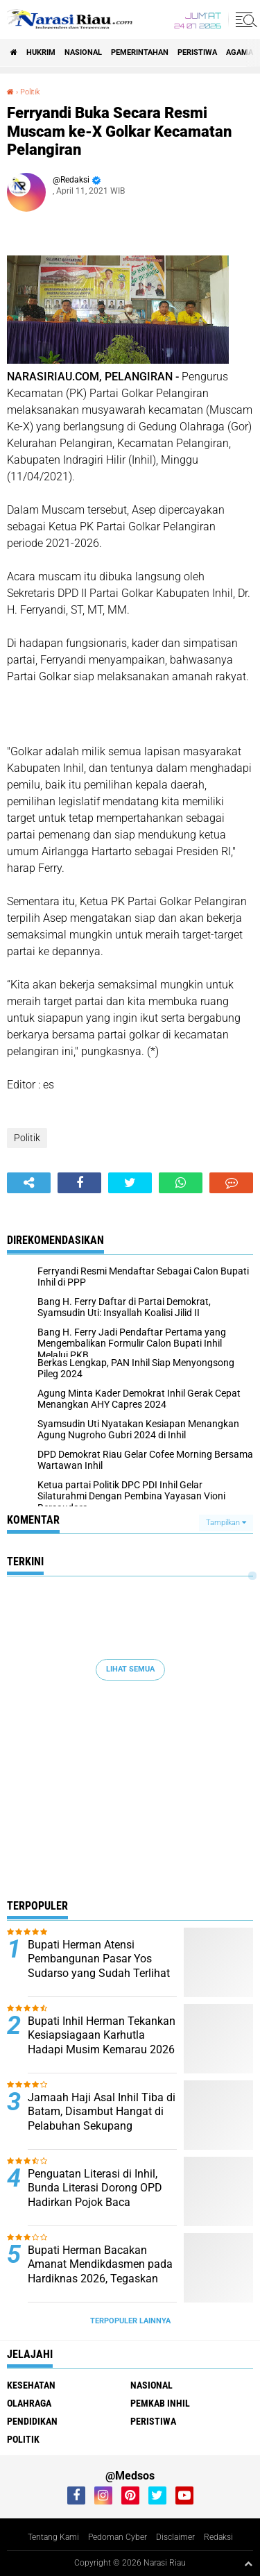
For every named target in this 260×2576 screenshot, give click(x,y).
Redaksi (218, 2537)
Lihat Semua (130, 1669)
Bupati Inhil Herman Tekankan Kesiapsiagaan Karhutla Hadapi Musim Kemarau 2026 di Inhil (101, 2042)
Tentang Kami (53, 2537)
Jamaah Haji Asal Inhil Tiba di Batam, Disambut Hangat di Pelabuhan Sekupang (101, 2112)
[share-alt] (29, 1182)
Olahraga (29, 2403)
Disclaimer (175, 2537)
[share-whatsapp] (180, 1182)
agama (239, 52)
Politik (30, 91)
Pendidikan (32, 2421)
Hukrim (40, 52)
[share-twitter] (130, 1182)
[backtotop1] (248, 2563)
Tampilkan (226, 1522)
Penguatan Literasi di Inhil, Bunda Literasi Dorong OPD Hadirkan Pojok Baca (95, 2188)
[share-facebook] (79, 1182)
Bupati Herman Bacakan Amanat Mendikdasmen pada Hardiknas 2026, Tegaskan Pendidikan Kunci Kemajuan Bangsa (100, 2279)
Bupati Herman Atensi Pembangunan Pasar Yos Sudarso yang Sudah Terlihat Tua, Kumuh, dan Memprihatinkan (99, 1973)
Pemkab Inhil (160, 2403)
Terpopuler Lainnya (130, 2320)
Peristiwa (197, 52)
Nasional (83, 52)
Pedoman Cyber (117, 2537)
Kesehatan (31, 2385)
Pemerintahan (139, 52)
